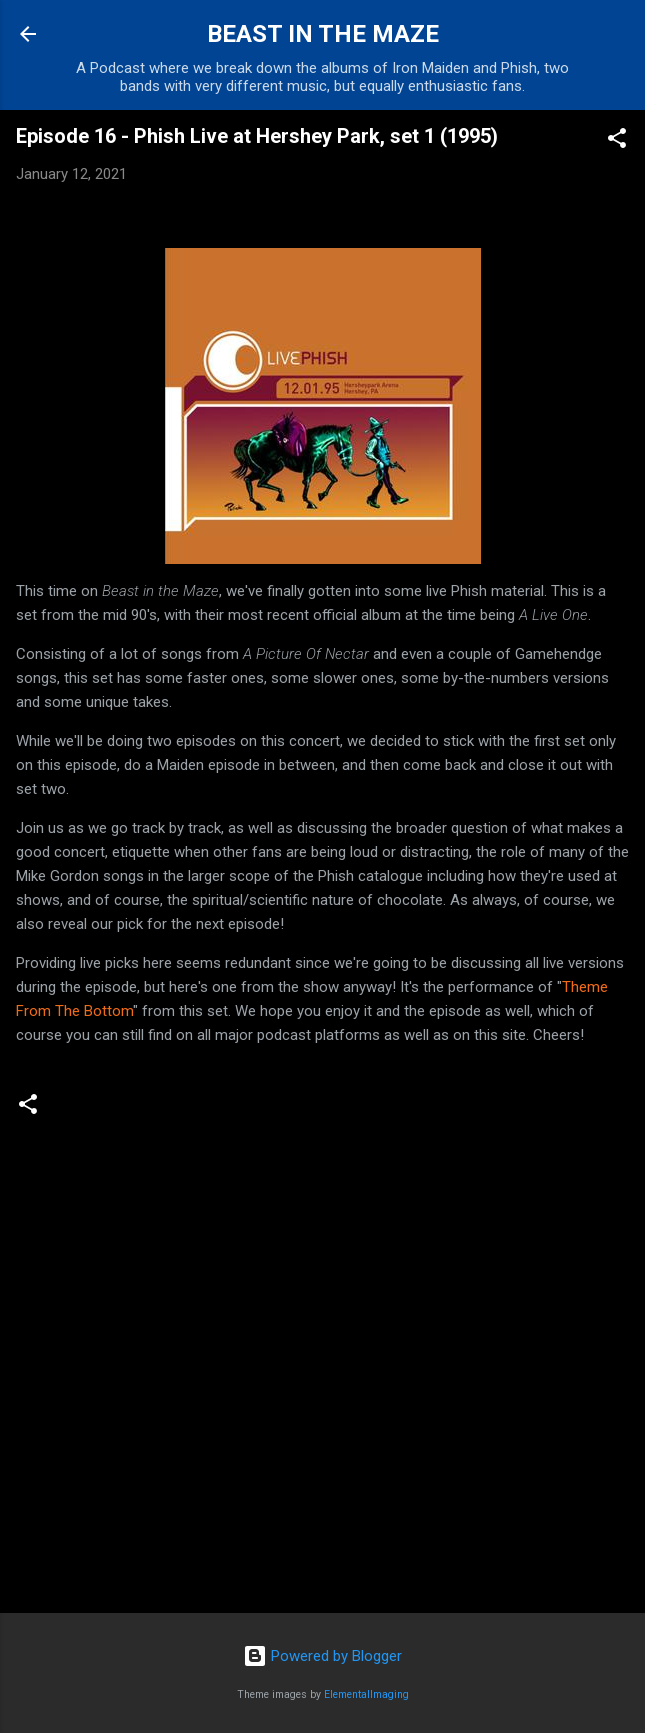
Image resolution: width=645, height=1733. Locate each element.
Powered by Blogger (322, 1656)
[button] (617, 141)
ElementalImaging (366, 1694)
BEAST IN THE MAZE (323, 34)
